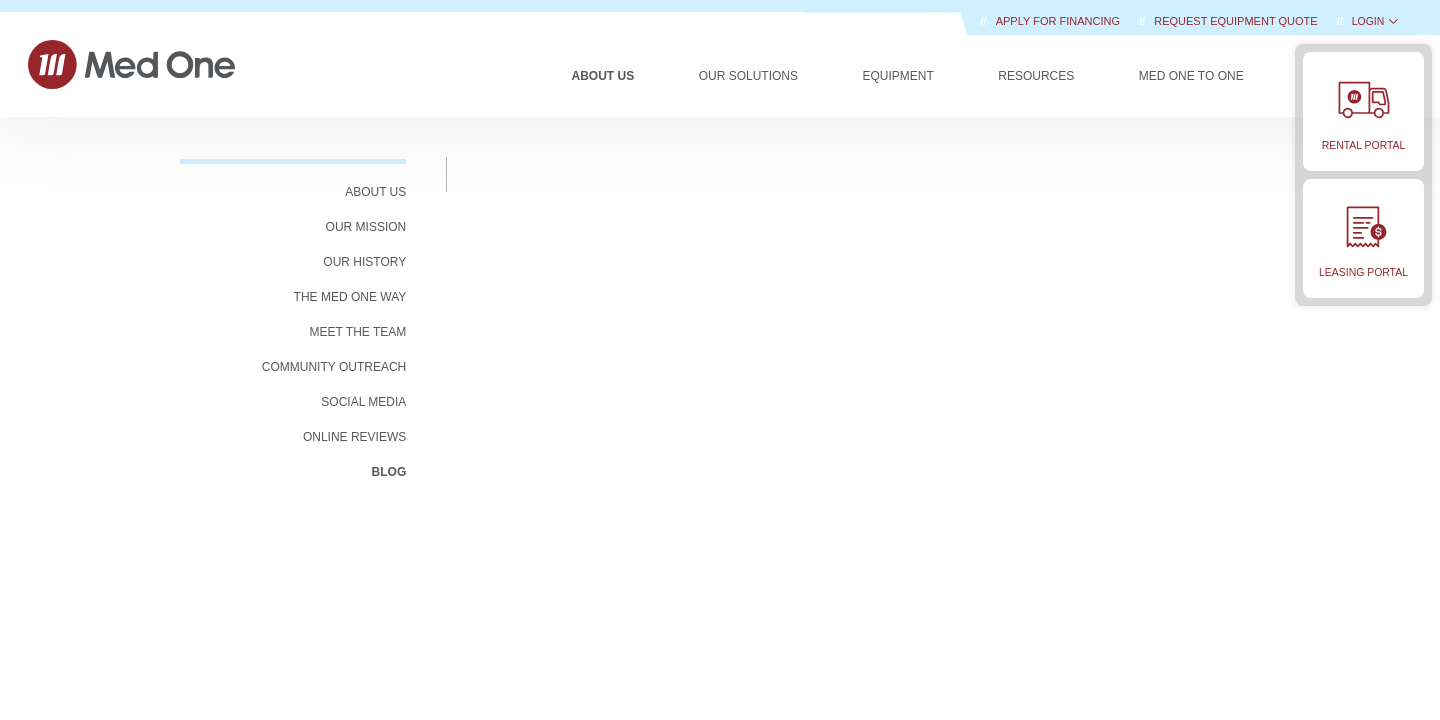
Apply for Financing (1059, 21)
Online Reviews (354, 437)
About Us (603, 76)
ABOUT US (375, 192)
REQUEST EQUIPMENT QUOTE (1237, 21)
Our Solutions (748, 76)
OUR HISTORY (364, 262)
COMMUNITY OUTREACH (334, 367)
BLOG (389, 472)
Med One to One (1191, 76)
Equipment (897, 76)
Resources (1036, 76)
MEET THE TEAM (358, 332)
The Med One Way (350, 297)
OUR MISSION (366, 227)
